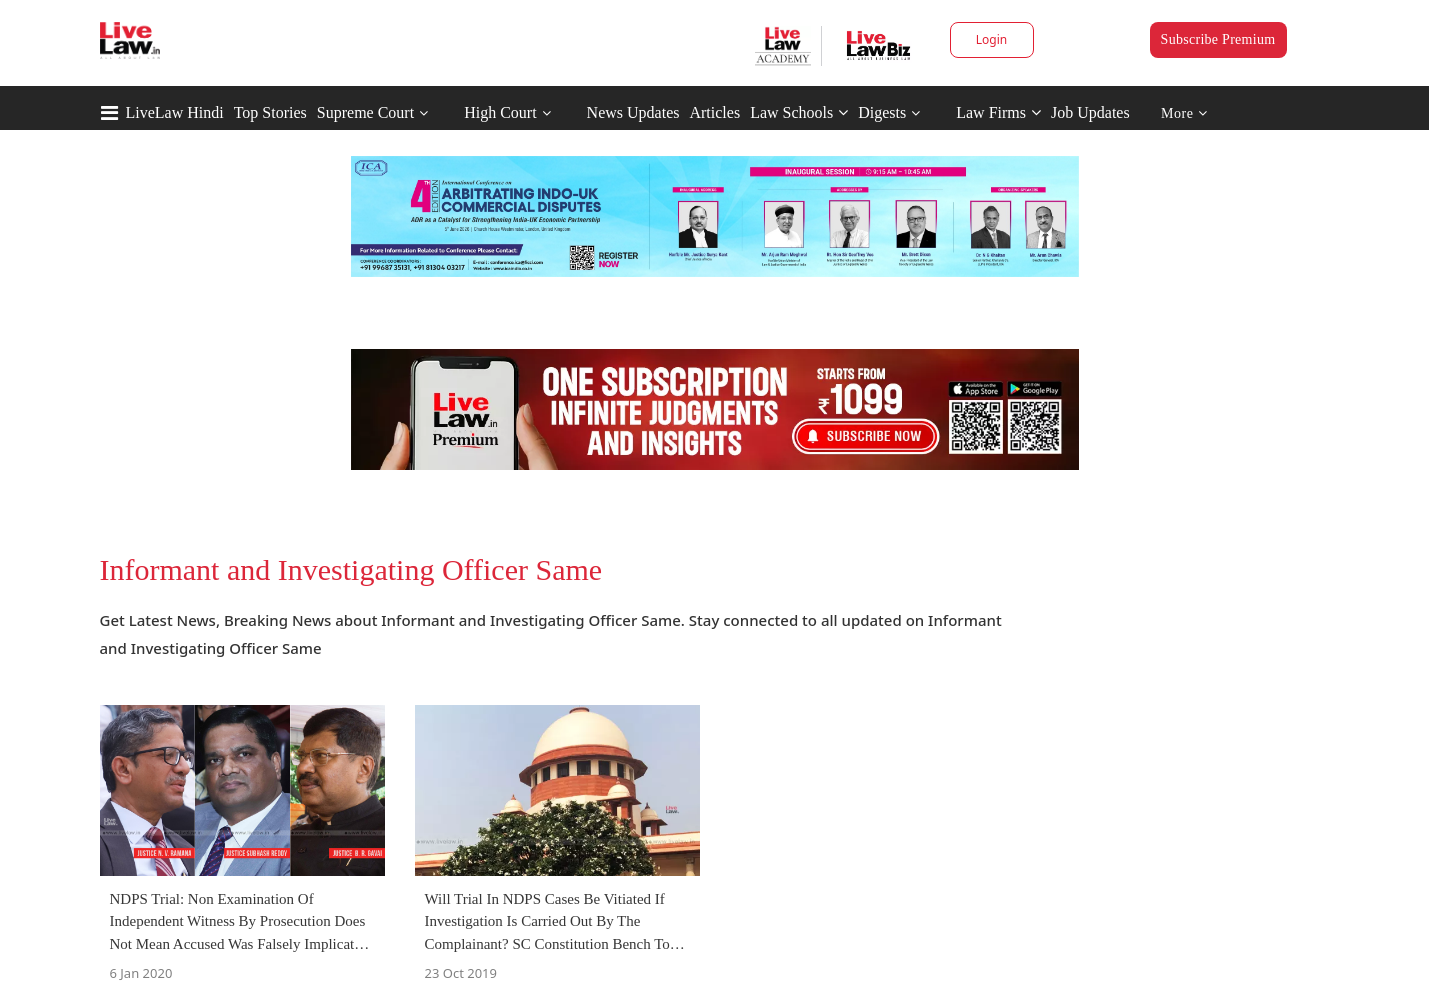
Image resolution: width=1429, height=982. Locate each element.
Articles (714, 112)
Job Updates (1090, 112)
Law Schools (799, 112)
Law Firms (998, 112)
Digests (882, 112)
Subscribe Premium (1218, 39)
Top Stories (270, 112)
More (1184, 113)
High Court (500, 112)
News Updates (633, 112)
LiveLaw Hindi (175, 112)
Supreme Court (365, 112)
